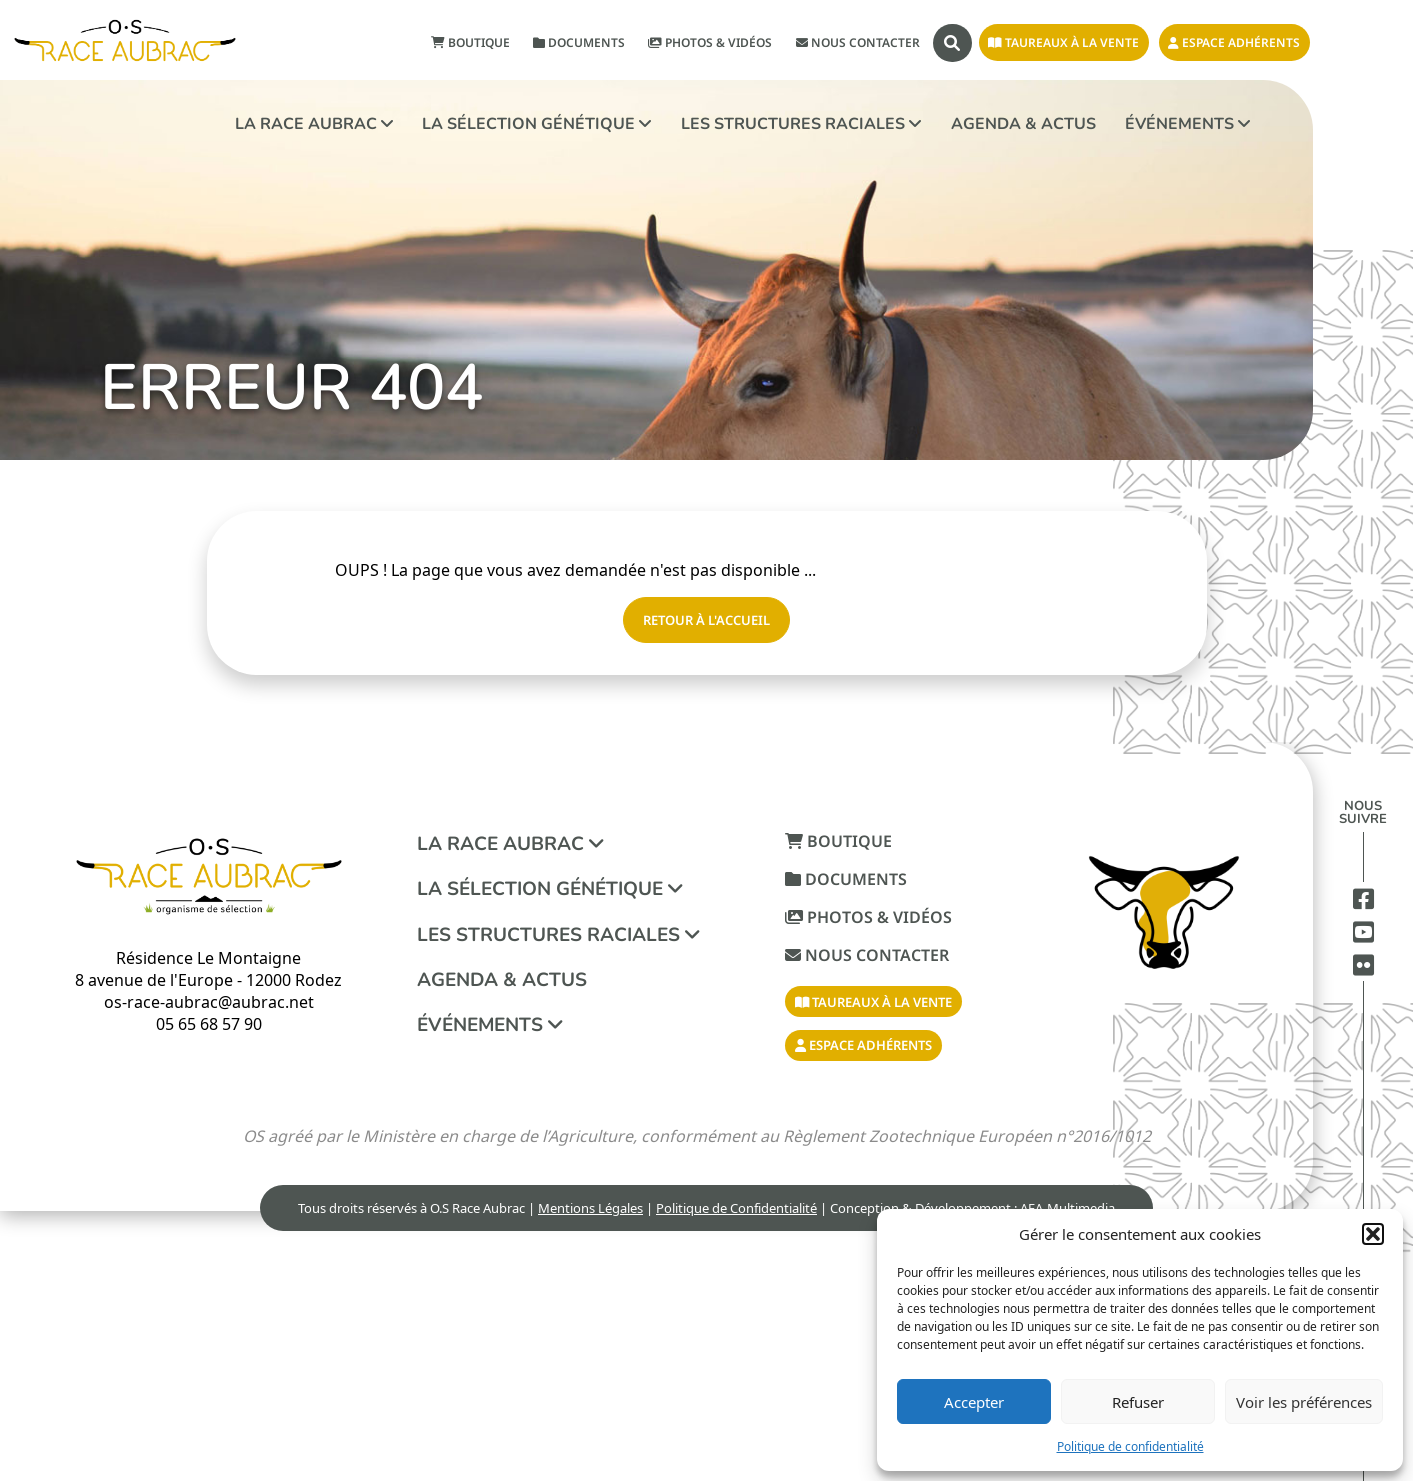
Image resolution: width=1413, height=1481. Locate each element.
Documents (579, 42)
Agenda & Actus (1023, 124)
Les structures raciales (801, 124)
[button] (1373, 1234)
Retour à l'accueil (706, 620)
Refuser (1138, 1402)
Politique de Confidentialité (736, 1208)
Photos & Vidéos (710, 42)
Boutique (470, 42)
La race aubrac (314, 124)
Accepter (974, 1402)
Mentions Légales (590, 1208)
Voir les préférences (1304, 1402)
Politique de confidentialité (1130, 1446)
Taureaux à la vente (1063, 42)
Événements (1187, 124)
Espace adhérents (1234, 42)
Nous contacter (858, 42)
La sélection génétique (536, 124)
